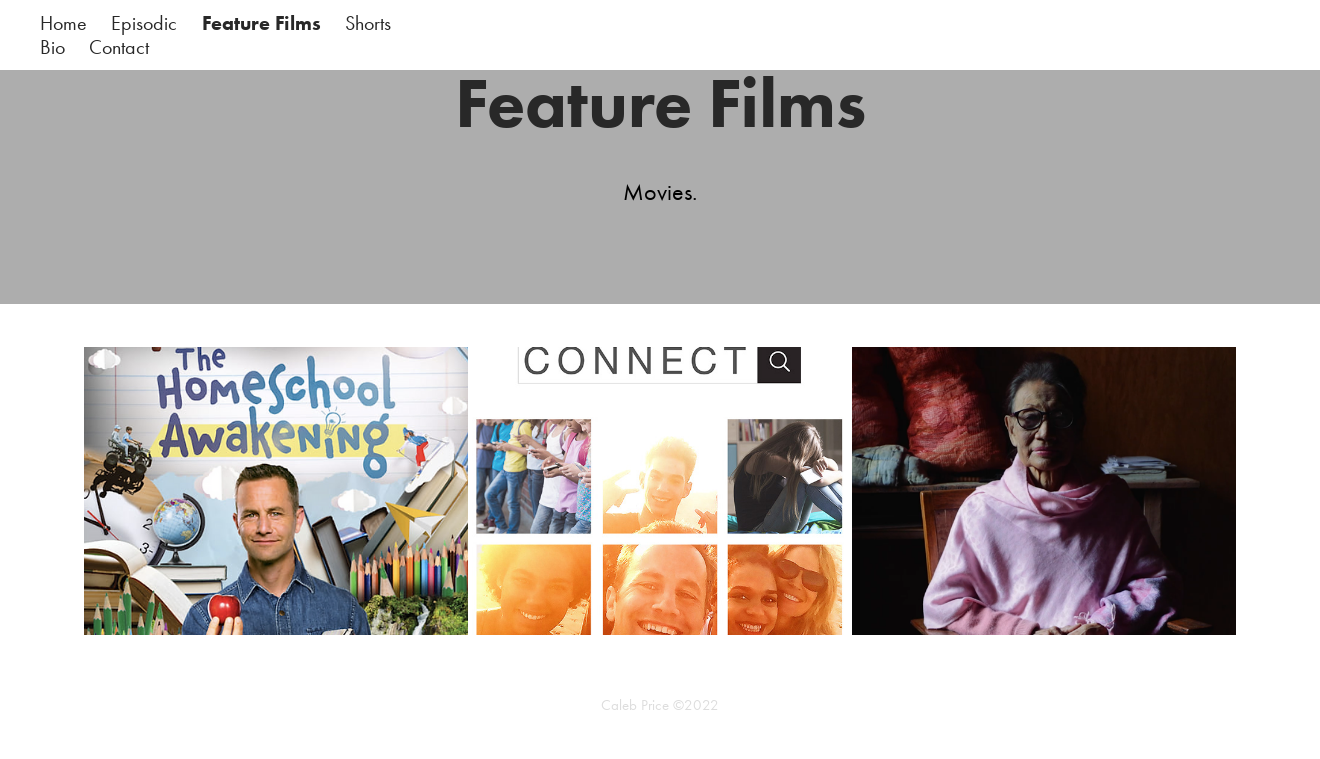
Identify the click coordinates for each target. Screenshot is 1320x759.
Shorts (368, 23)
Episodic (144, 23)
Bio (52, 47)
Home (63, 23)
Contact (119, 47)
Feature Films (261, 23)
